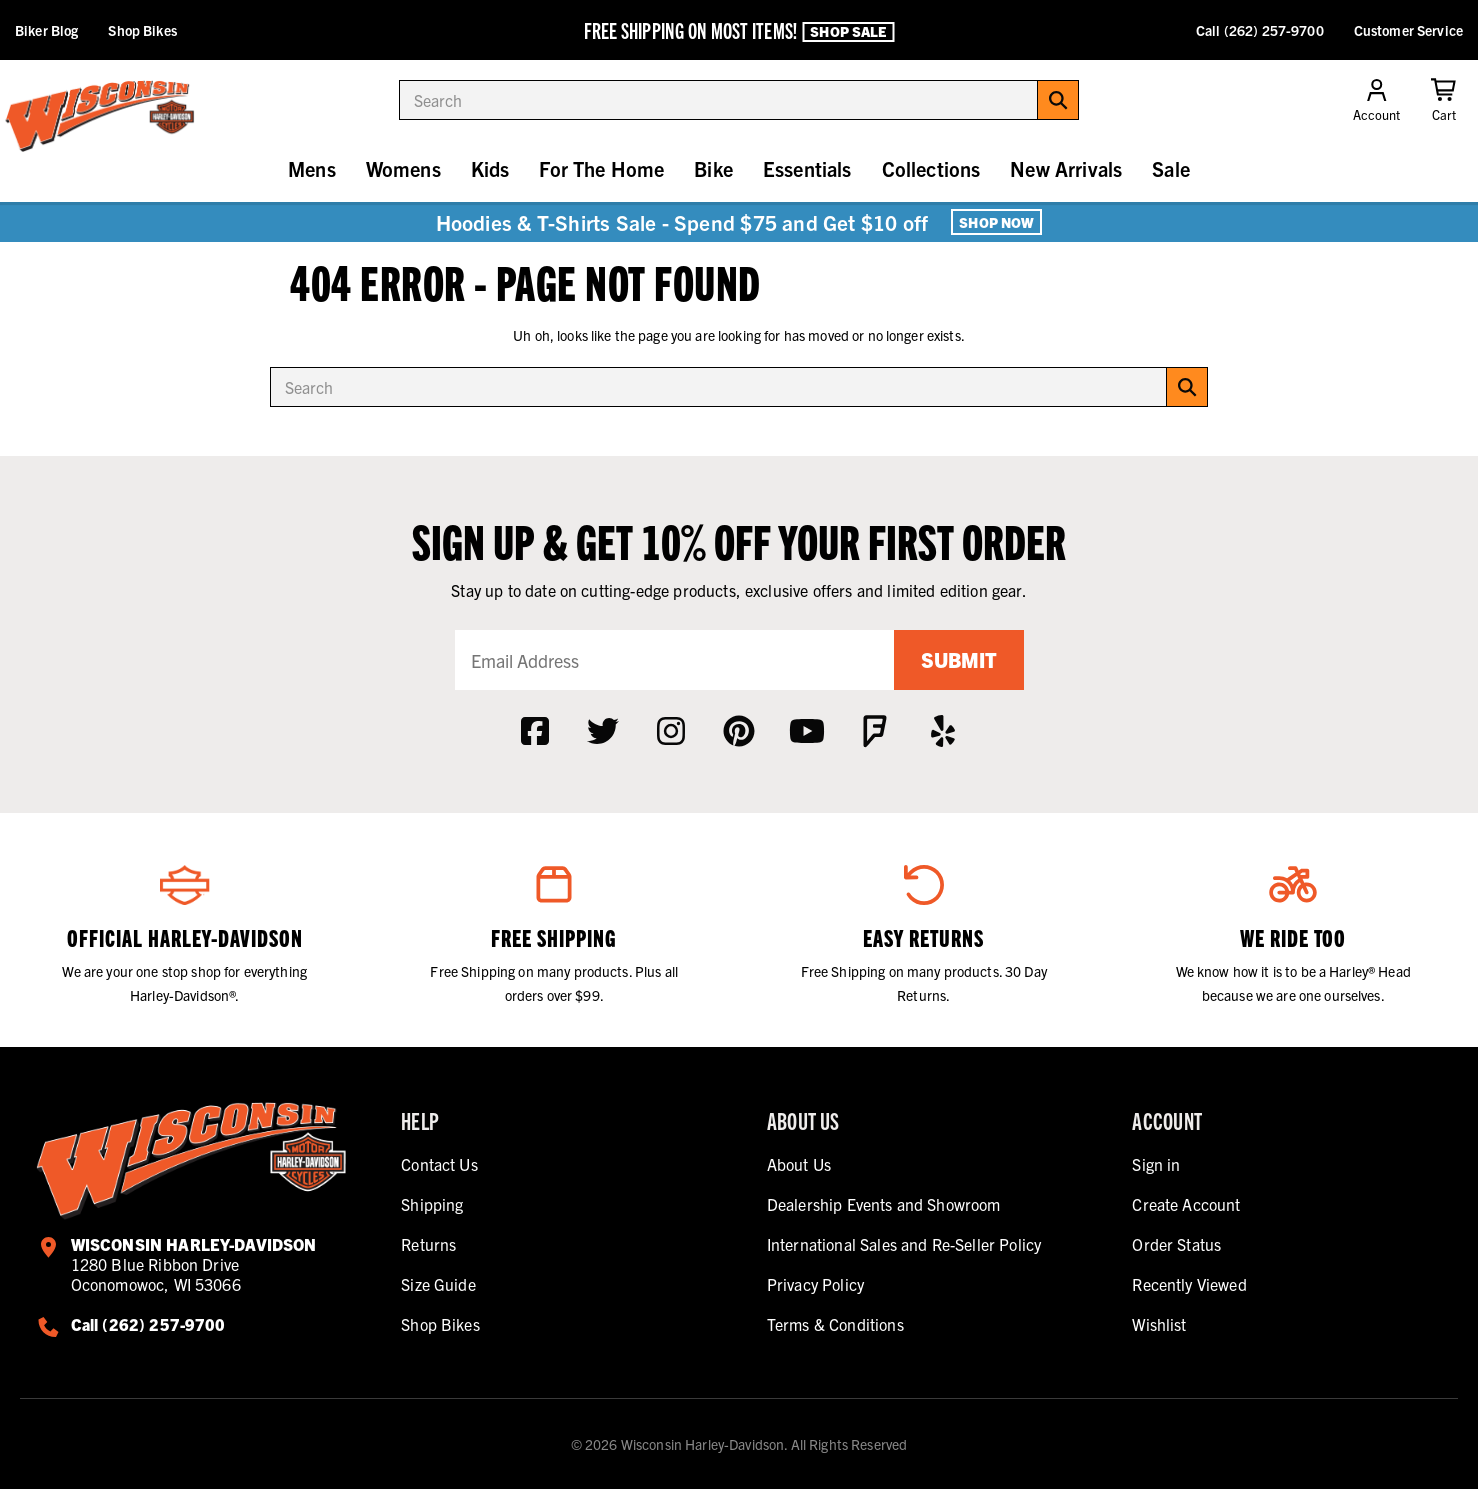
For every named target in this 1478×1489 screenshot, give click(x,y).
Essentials (807, 168)
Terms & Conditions (835, 1324)
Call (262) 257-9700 (1260, 30)
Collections (931, 168)
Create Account (1186, 1204)
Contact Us (439, 1164)
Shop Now (996, 222)
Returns (428, 1244)
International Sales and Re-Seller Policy (904, 1244)
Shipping (432, 1204)
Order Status (1176, 1244)
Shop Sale (848, 31)
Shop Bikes (142, 30)
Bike (713, 168)
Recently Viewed (1189, 1284)
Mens (312, 168)
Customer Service (1408, 30)
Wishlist (1159, 1324)
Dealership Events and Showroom (884, 1204)
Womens (403, 168)
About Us (799, 1164)
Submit (959, 659)
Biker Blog (46, 30)
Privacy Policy (815, 1284)
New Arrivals (1066, 168)
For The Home (601, 168)
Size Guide (438, 1284)
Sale (1171, 168)
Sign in (1156, 1164)
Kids (490, 168)
